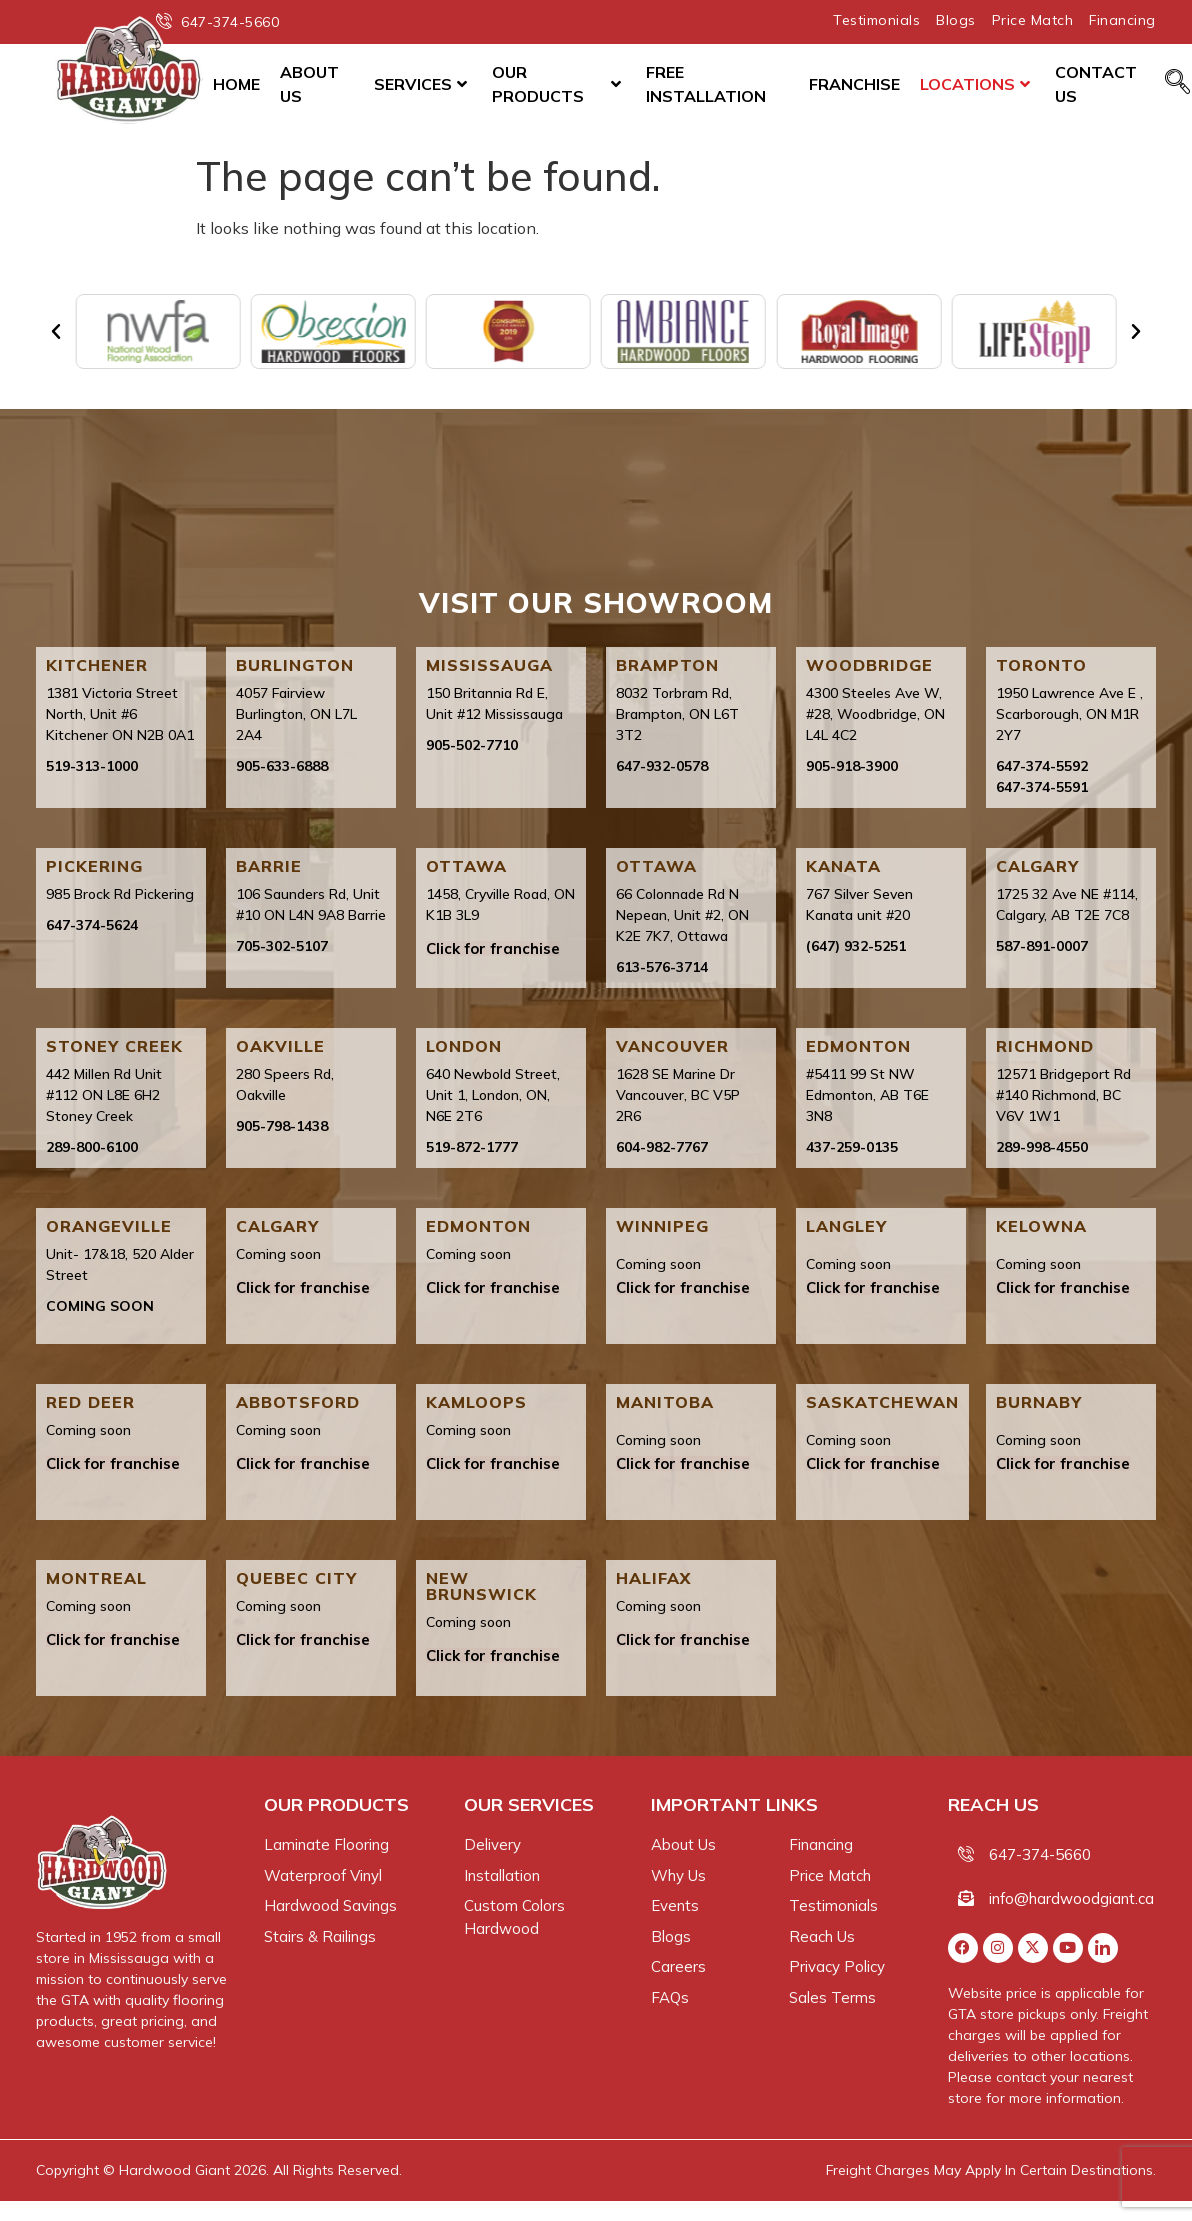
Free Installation (706, 84)
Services (420, 84)
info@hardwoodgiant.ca (1071, 1898)
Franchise (854, 84)
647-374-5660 (1040, 1854)
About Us (309, 84)
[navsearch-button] (1177, 83)
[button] (56, 332)
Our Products (556, 84)
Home (236, 84)
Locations (975, 84)
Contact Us (1096, 84)
